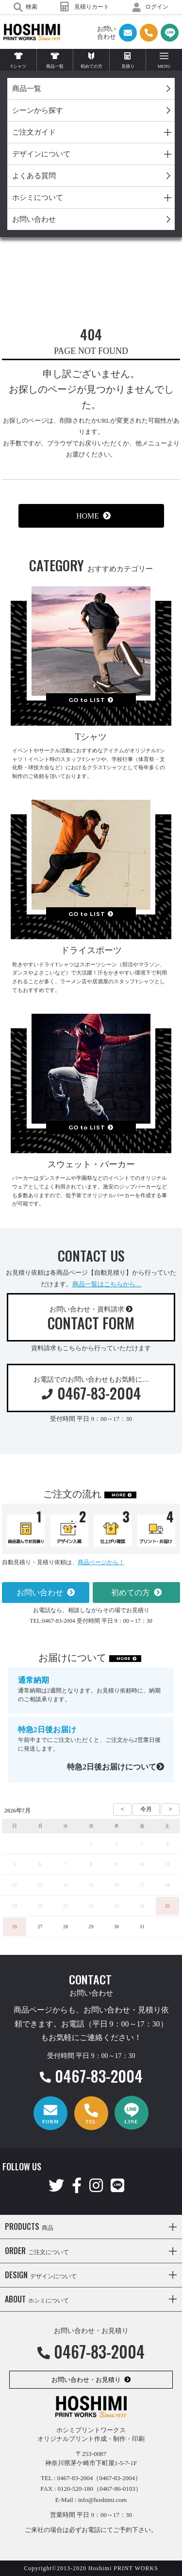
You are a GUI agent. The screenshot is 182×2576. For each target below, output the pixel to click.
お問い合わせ (34, 219)
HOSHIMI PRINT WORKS (32, 32)
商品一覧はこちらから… (107, 1284)
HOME (87, 516)
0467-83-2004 (91, 2075)
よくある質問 (34, 176)
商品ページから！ (101, 1562)
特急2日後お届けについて (115, 1767)
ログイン (150, 6)
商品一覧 (26, 88)
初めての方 (130, 1592)
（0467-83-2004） (117, 2478)
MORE (119, 1495)
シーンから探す (37, 110)
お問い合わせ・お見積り (86, 2379)
